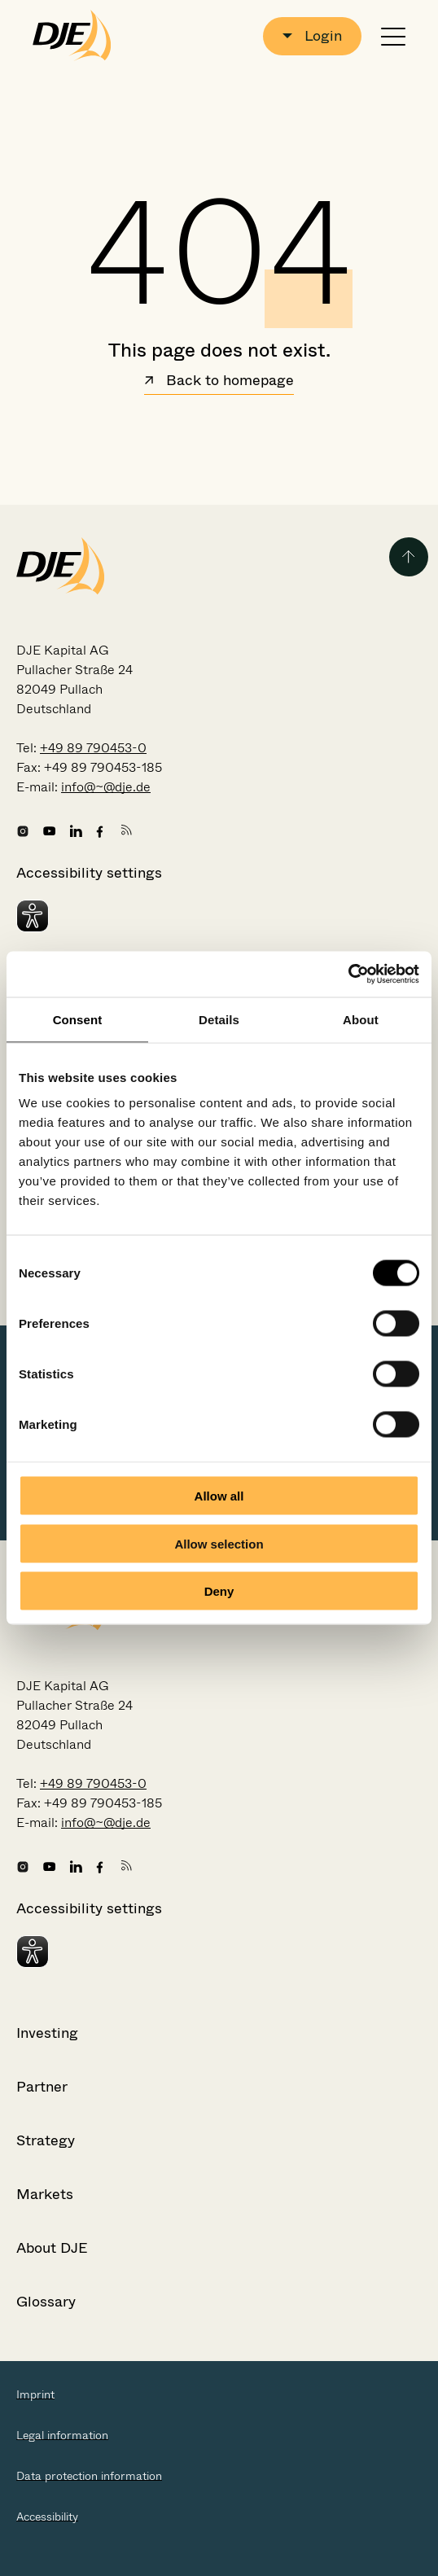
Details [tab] (219, 1019)
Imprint (35, 2394)
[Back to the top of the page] (408, 556)
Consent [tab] (78, 1019)
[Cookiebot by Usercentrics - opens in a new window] (348, 974)
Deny (219, 1591)
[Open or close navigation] (393, 36)
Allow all (219, 1496)
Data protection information (89, 2476)
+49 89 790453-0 (93, 747)
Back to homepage (219, 382)
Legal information (62, 2435)
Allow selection (218, 1543)
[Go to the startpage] (72, 36)
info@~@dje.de (106, 787)
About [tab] (361, 1019)
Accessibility (47, 2516)
